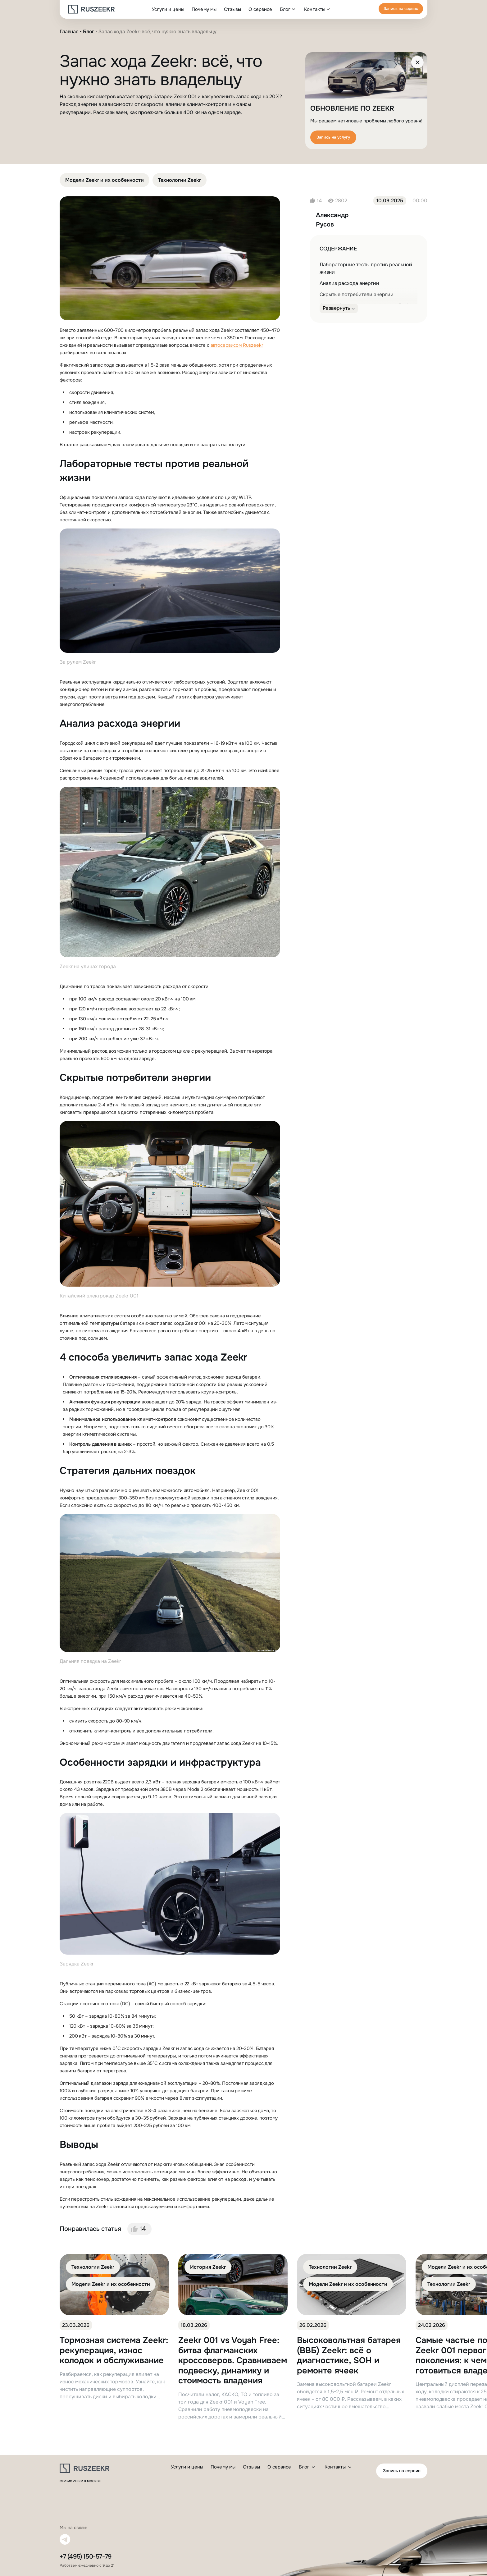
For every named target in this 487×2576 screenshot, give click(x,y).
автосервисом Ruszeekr (237, 345)
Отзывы (232, 9)
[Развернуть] (339, 308)
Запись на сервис (401, 8)
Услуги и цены (168, 9)
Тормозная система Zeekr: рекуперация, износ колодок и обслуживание (114, 2350)
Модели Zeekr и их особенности (104, 180)
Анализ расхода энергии (349, 283)
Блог (285, 9)
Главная (69, 31)
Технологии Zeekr (179, 180)
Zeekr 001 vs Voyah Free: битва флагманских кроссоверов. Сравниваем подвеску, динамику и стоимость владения (232, 2360)
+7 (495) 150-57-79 (86, 2556)
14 (143, 2229)
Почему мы (204, 9)
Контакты (314, 9)
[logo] (91, 9)
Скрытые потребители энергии (357, 294)
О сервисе (260, 9)
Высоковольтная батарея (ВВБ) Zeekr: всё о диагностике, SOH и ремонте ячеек (349, 2355)
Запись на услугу (333, 137)
